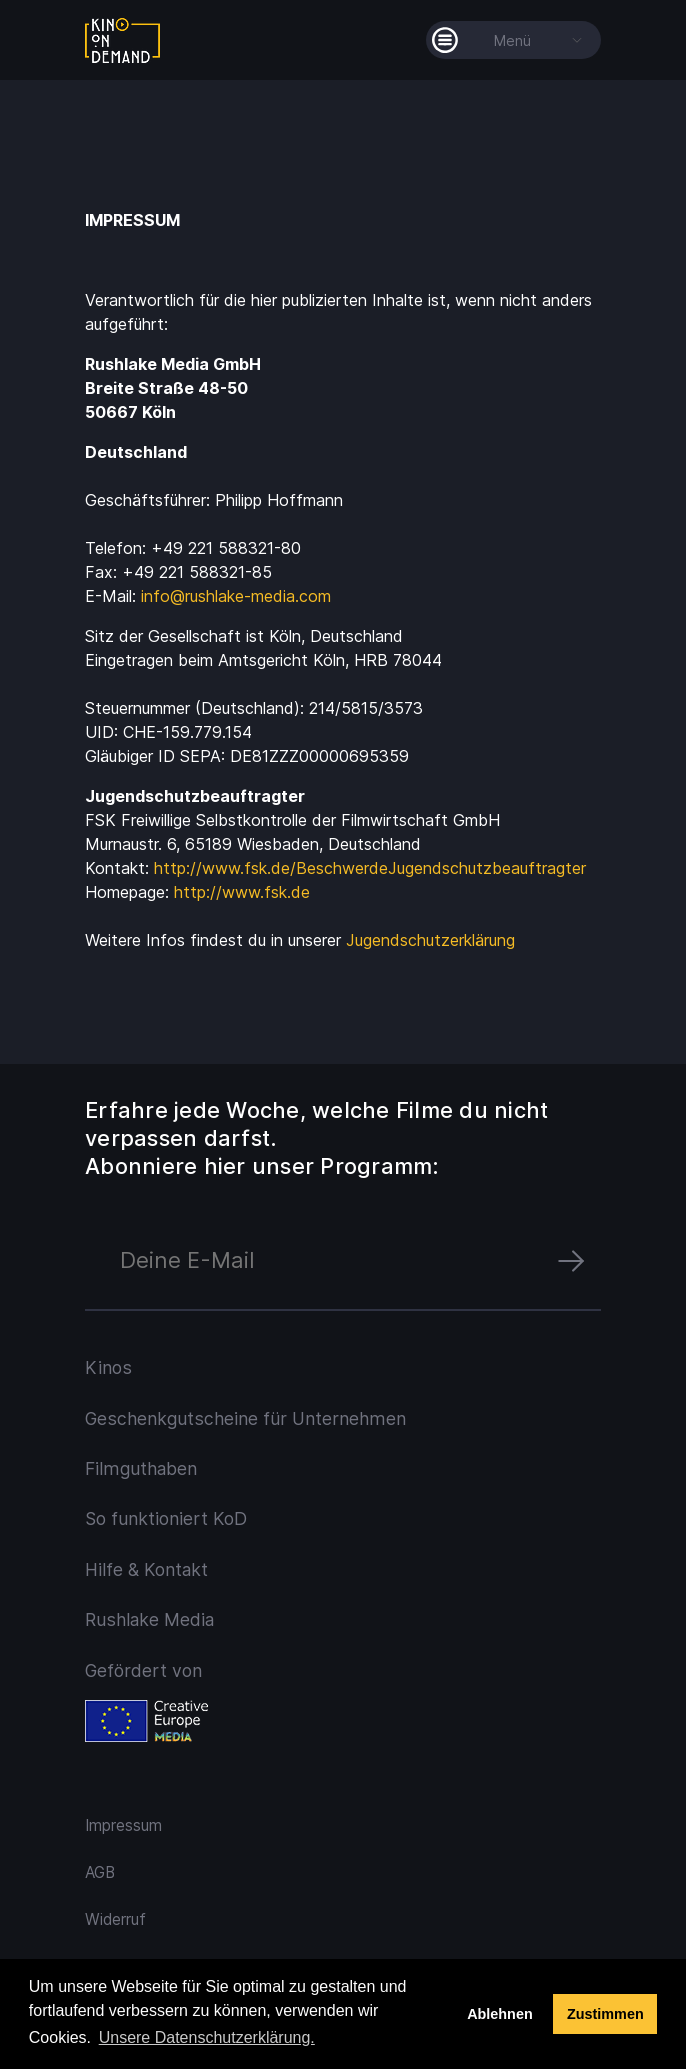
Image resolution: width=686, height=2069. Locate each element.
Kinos (108, 1367)
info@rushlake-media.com (236, 596)
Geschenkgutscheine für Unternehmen (245, 1418)
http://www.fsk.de (242, 892)
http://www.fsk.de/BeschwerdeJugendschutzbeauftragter (370, 868)
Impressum (123, 1825)
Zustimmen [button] (605, 2014)
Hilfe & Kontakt (146, 1569)
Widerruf (115, 1919)
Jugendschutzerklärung (430, 940)
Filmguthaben (141, 1468)
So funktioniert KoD (166, 1518)
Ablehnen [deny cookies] (500, 2014)
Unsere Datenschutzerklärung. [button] (207, 2037)
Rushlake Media (149, 1619)
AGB (100, 1872)
